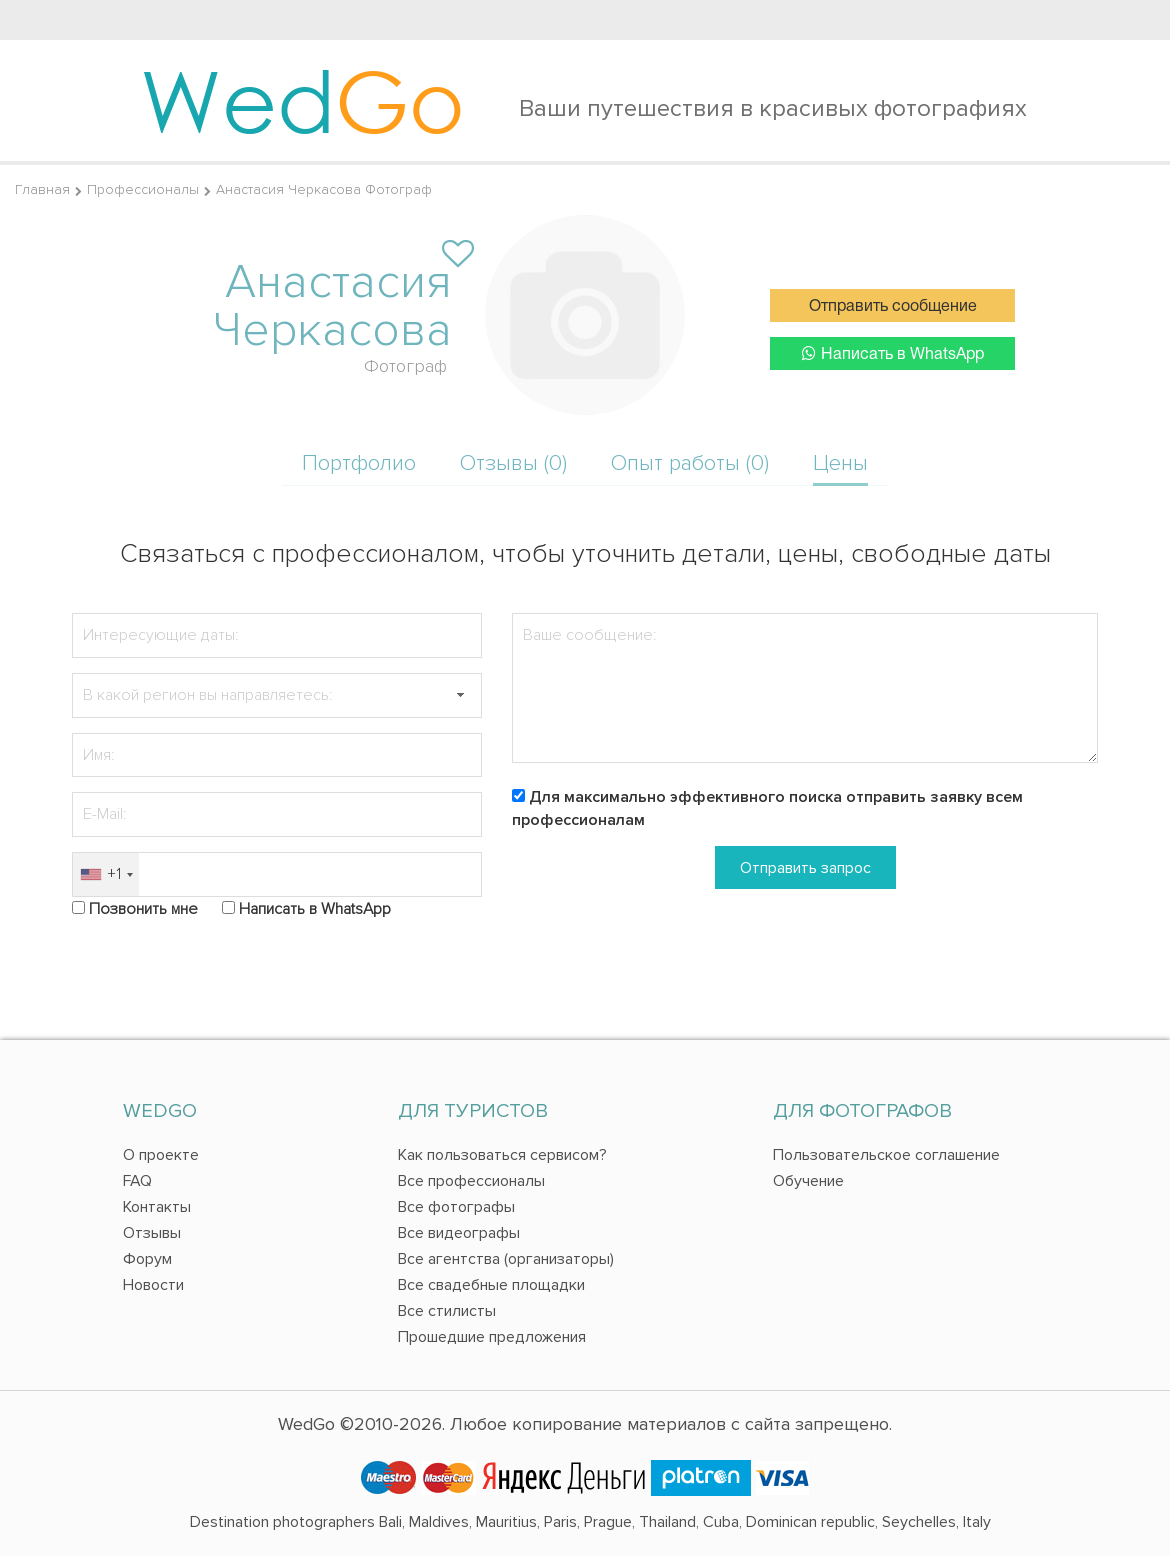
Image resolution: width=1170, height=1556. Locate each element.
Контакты (157, 1207)
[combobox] (106, 874)
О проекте (161, 1155)
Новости (153, 1285)
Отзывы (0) (513, 463)
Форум (147, 1259)
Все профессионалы (471, 1181)
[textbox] (277, 695)
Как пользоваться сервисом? (502, 1155)
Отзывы (152, 1233)
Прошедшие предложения (492, 1337)
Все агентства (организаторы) (506, 1259)
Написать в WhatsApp (893, 353)
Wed (302, 100)
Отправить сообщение (893, 307)
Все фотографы (456, 1207)
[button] (460, 695)
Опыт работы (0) (690, 463)
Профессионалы (143, 189)
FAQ (137, 1181)
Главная (42, 189)
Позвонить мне (143, 909)
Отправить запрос (805, 868)
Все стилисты (447, 1311)
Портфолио (359, 463)
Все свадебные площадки (491, 1285)
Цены (840, 463)
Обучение (808, 1181)
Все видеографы (459, 1233)
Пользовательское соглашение (886, 1155)
